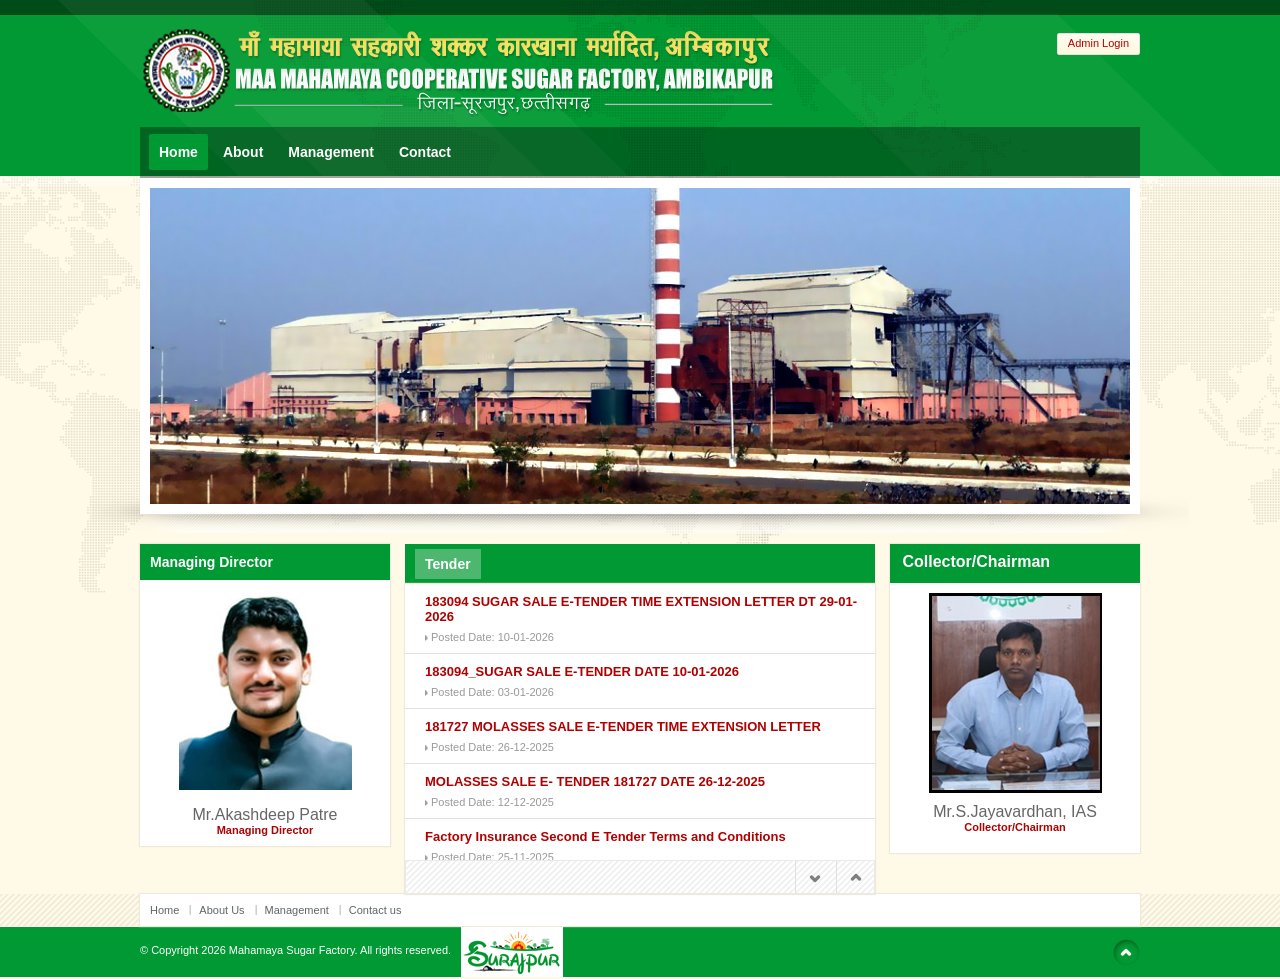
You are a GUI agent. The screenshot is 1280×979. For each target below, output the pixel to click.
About (243, 152)
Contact (425, 152)
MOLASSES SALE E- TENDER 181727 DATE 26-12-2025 (595, 781)
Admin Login (1098, 43)
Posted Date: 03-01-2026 (492, 692)
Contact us (375, 910)
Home (178, 152)
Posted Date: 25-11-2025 (492, 857)
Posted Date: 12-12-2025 (492, 802)
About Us (221, 910)
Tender (448, 564)
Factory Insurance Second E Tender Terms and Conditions (605, 836)
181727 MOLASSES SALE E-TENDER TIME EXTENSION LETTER (623, 726)
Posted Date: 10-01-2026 (492, 637)
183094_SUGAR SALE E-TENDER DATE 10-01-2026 (582, 671)
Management (331, 152)
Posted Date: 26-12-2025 (492, 747)
